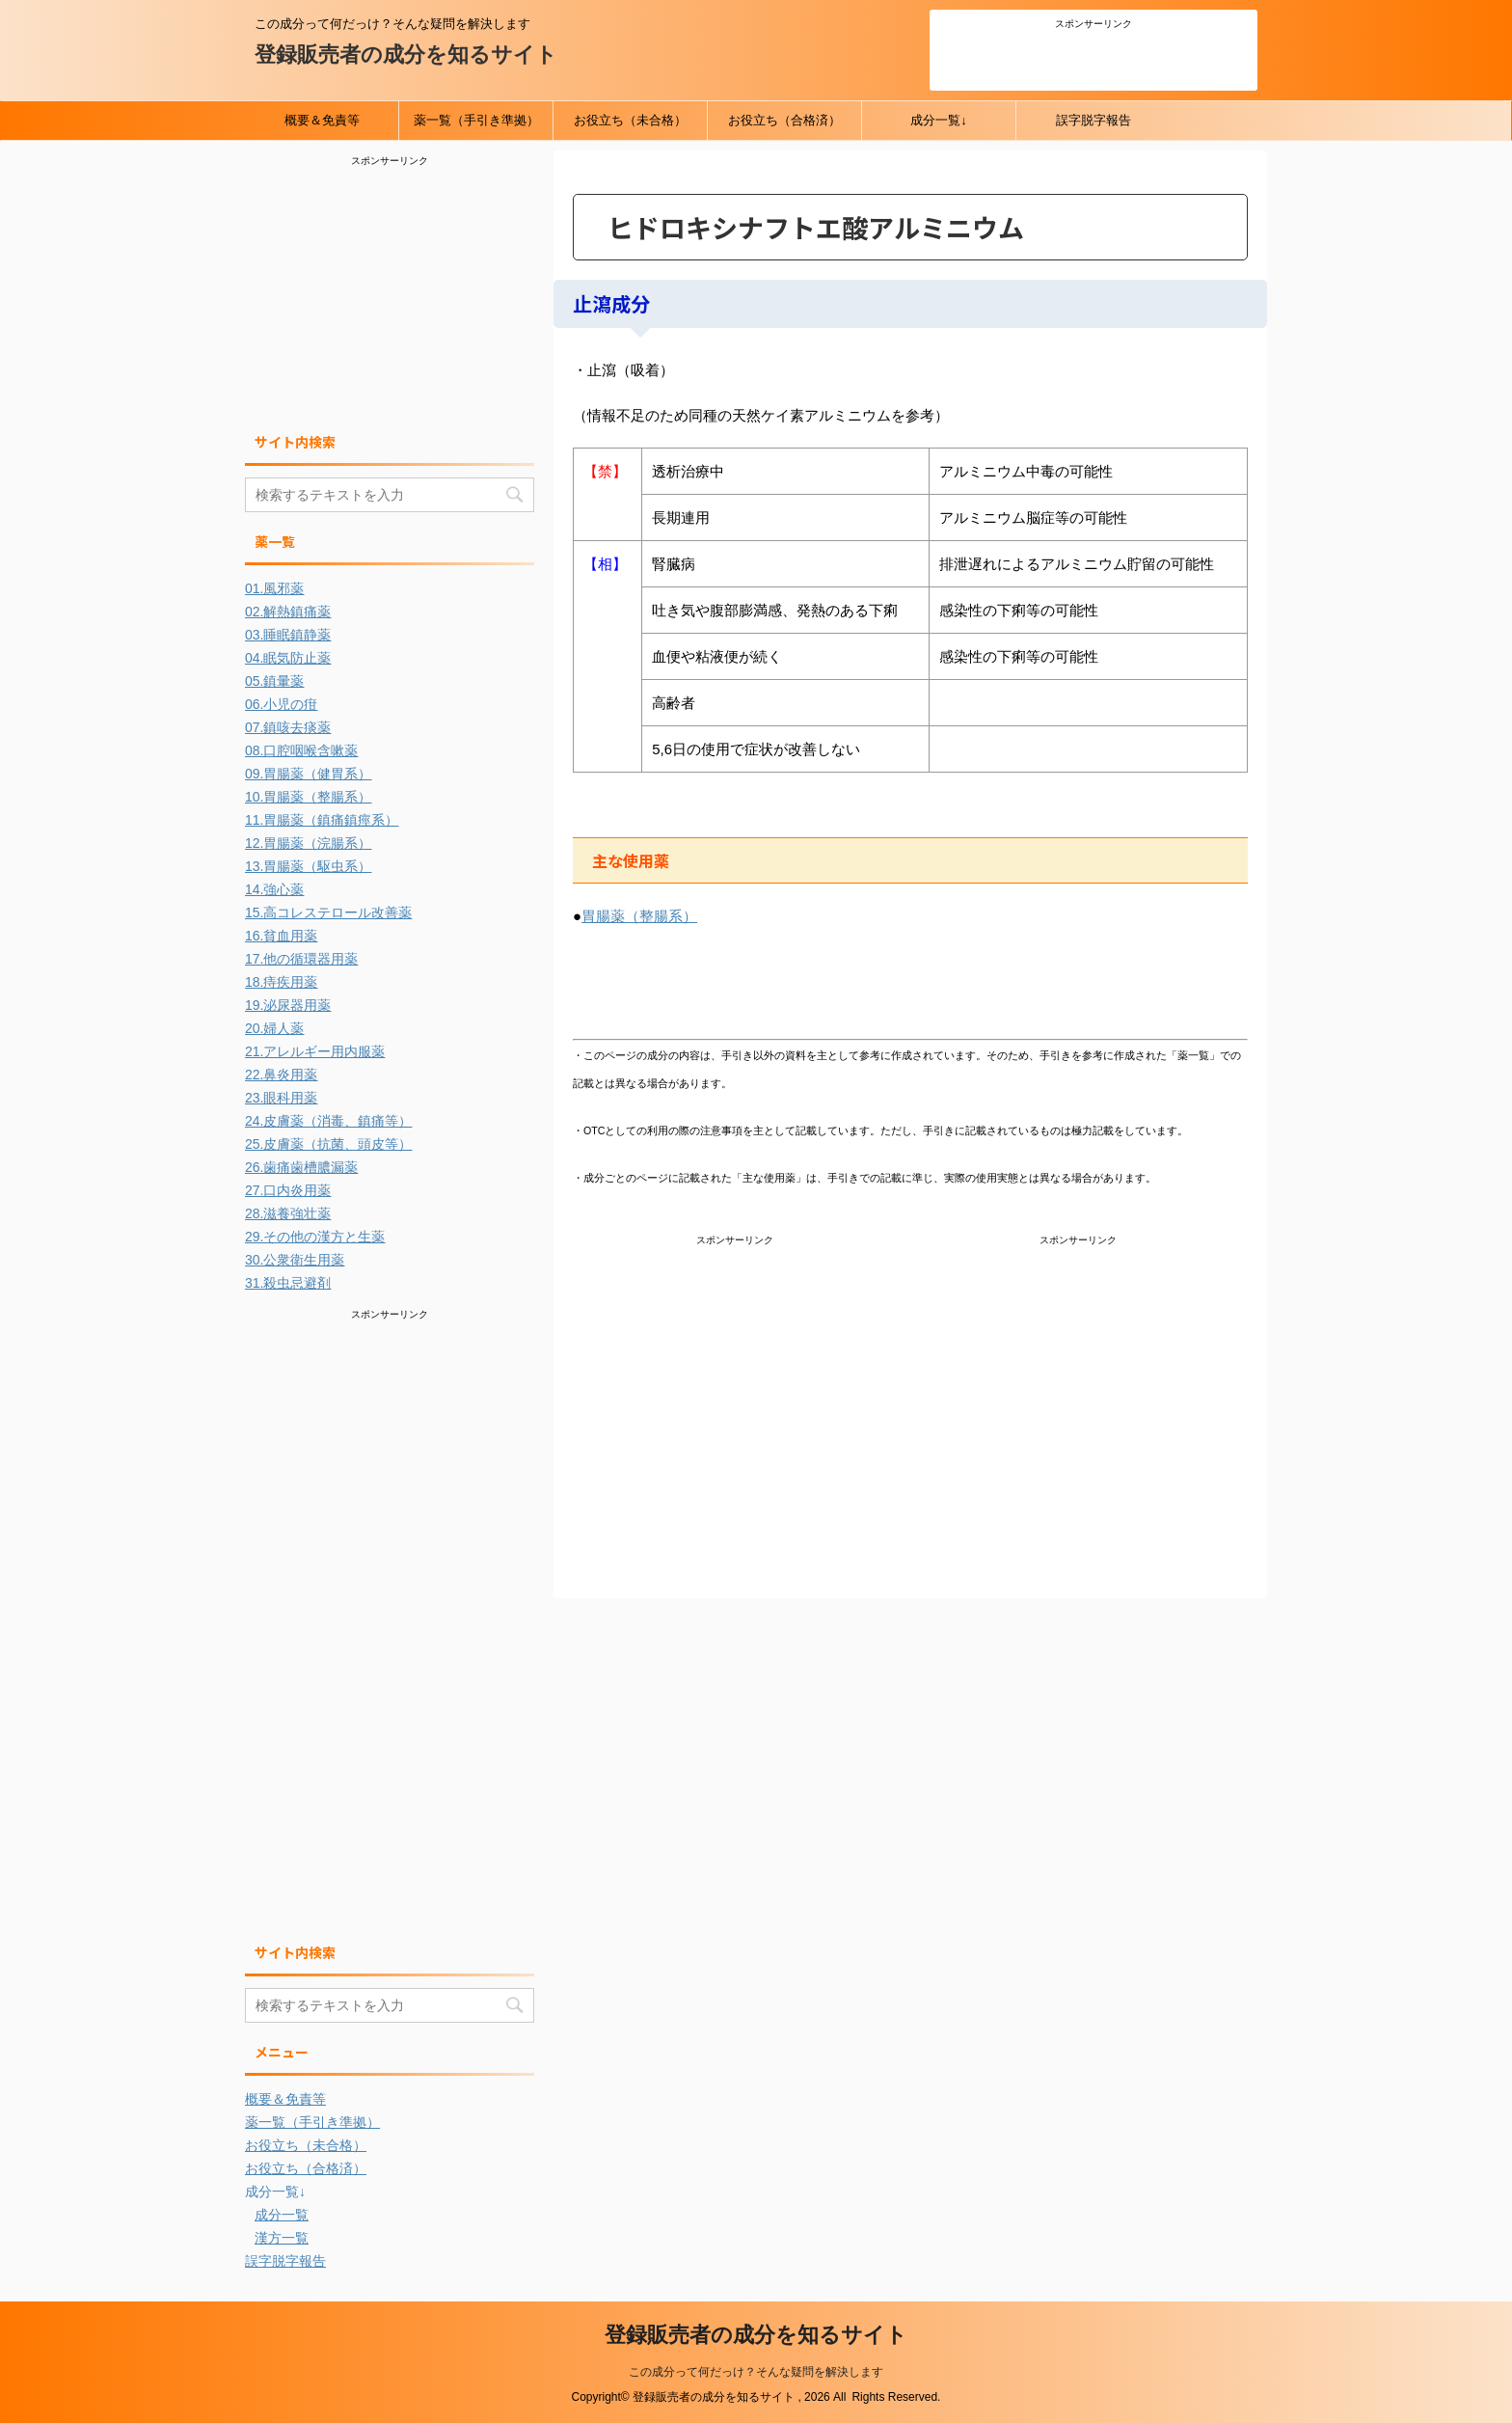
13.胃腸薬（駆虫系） (308, 866)
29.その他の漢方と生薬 (315, 1236)
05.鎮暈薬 (274, 681)
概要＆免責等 (322, 120)
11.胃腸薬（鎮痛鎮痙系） (321, 820)
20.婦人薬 (274, 1028)
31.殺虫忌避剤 (288, 1283)
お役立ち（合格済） (784, 120)
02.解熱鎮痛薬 (288, 611)
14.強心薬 (274, 889)
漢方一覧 (282, 2238)
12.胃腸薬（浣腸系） (308, 843)
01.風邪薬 (274, 588)
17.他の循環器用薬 (301, 958)
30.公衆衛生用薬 (294, 1259)
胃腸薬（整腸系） (639, 916)
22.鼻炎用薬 (281, 1074)
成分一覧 (282, 2214)
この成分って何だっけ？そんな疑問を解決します (756, 2372)
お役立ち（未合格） (630, 120)
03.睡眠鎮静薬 (288, 634)
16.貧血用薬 (281, 935)
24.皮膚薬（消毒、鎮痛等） (328, 1121)
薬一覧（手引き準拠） (476, 120)
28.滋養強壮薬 (288, 1213)
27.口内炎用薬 (288, 1190)
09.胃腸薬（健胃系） (308, 773)
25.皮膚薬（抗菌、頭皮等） (328, 1144)
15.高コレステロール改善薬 (328, 912)
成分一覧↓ (938, 120)
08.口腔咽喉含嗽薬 (301, 750)
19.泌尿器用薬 (288, 1005)
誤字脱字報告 (1093, 120)
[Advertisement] (1093, 57)
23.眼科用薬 (281, 1097)
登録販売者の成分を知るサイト (406, 54)
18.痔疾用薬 (281, 982)
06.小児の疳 (281, 704)
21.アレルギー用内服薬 (315, 1051)
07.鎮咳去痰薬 (288, 727)
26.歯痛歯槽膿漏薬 (301, 1167)
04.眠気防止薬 (288, 658)
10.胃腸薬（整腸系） (308, 796)
